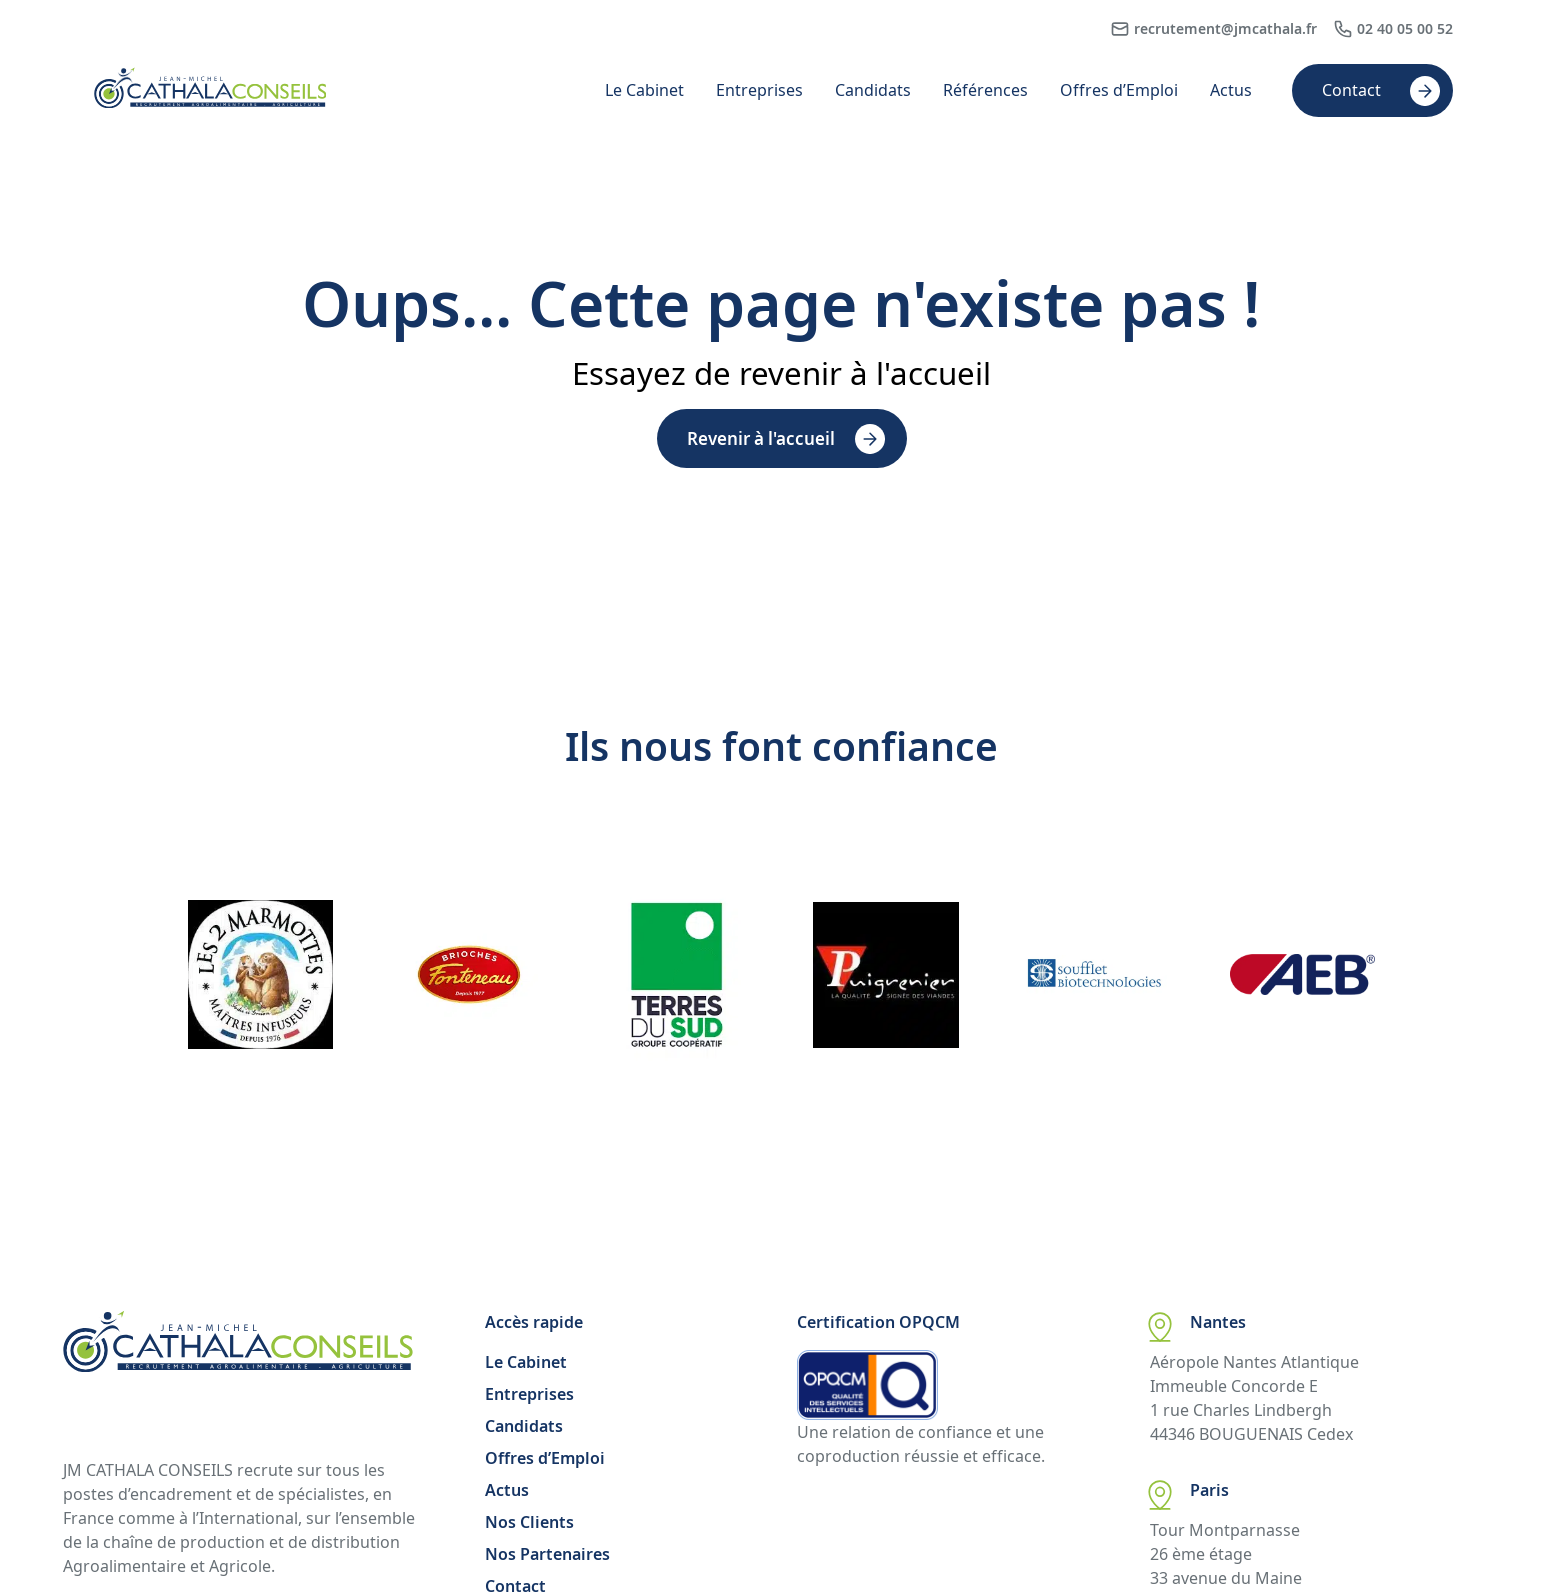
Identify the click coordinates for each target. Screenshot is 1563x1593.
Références (985, 90)
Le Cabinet (644, 90)
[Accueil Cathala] (210, 102)
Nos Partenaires (547, 1554)
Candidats (873, 90)
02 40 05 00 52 (1405, 28)
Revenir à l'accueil (761, 438)
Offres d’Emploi (1119, 90)
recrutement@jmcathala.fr (1225, 28)
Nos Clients (529, 1522)
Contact (1351, 90)
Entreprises (759, 90)
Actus (1231, 90)
